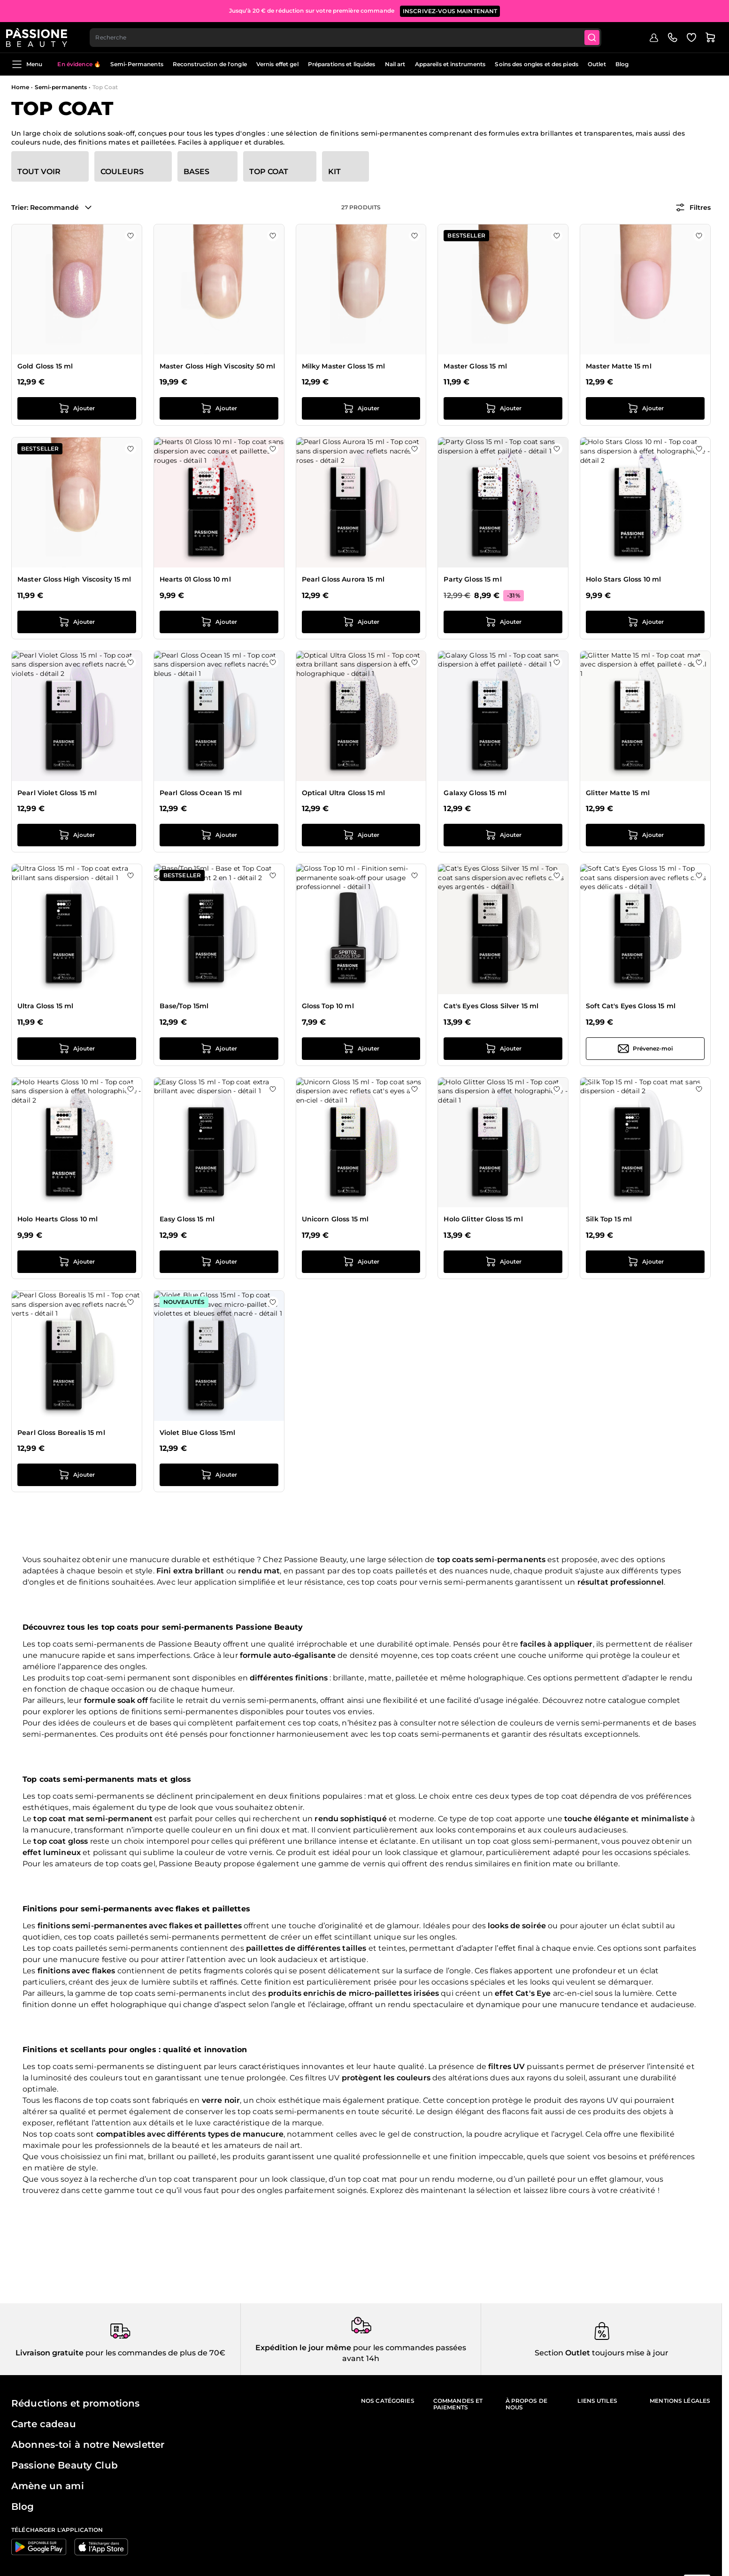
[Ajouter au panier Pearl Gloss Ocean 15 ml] (219, 835)
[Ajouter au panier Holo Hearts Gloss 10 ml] (76, 1261)
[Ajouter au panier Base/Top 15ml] (219, 1048)
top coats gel (130, 1863)
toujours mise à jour (629, 2352)
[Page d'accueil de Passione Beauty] (41, 35)
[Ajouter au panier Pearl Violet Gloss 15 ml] (76, 835)
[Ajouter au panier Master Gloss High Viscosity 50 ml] (219, 408)
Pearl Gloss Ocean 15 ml (201, 793)
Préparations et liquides (342, 64)
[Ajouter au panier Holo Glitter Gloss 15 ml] (503, 1261)
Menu (26, 64)
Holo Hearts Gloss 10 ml (57, 1219)
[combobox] (352, 35)
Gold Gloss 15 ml (45, 366)
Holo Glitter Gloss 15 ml (483, 1219)
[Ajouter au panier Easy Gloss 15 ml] (219, 1261)
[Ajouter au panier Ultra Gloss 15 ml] (76, 1048)
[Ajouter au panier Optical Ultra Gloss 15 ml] (361, 835)
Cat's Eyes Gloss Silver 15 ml (491, 1006)
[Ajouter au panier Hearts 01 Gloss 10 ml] (219, 622)
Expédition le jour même (303, 2347)
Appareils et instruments (450, 64)
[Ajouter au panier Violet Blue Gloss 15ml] (219, 1475)
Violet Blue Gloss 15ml (197, 1432)
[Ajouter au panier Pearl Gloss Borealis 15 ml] (76, 1475)
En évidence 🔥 (79, 64)
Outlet (597, 64)
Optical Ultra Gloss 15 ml (343, 793)
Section (549, 2352)
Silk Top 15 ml (609, 1219)
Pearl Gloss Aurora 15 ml (343, 579)
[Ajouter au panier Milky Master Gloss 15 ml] (361, 408)
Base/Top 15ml (184, 1006)
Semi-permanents (61, 87)
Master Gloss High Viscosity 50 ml (218, 366)
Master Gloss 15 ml (475, 366)
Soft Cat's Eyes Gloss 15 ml (630, 1006)
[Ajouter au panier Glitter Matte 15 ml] (645, 835)
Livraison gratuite (49, 2352)
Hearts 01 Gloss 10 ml (195, 579)
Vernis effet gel (277, 64)
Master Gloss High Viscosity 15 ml (74, 579)
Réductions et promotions (75, 2403)
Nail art (395, 64)
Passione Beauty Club (64, 2465)
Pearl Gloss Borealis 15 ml (61, 1432)
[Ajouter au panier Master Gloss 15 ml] (503, 408)
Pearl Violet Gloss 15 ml (57, 793)
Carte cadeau (43, 2424)
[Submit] (600, 35)
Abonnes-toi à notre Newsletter (87, 2444)
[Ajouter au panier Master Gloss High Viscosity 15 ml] (76, 622)
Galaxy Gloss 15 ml (475, 793)
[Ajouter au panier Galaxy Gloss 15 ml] (503, 835)
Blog (622, 64)
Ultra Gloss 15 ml (45, 1006)
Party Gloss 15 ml (472, 579)
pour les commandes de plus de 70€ (154, 2352)
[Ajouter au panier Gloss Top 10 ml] (361, 1048)
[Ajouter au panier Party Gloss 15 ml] (503, 622)
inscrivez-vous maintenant (450, 9)
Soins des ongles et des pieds (536, 64)
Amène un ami (47, 2486)
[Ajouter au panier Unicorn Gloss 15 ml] (361, 1261)
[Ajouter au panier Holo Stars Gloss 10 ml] (645, 622)
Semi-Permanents (136, 64)
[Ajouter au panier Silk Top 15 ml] (645, 1261)
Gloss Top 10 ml (328, 1006)
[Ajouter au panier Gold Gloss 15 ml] (76, 408)
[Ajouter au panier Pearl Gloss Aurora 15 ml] (361, 622)
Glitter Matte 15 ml (618, 793)
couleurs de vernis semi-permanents (580, 1722)
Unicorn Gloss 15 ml (335, 1219)
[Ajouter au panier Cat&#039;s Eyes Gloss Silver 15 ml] (503, 1048)
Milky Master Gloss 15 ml (343, 366)
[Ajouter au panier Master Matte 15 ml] (645, 408)
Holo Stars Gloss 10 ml (623, 579)
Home (20, 87)
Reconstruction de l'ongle (210, 64)
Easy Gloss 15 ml (187, 1219)
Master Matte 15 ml (619, 366)
